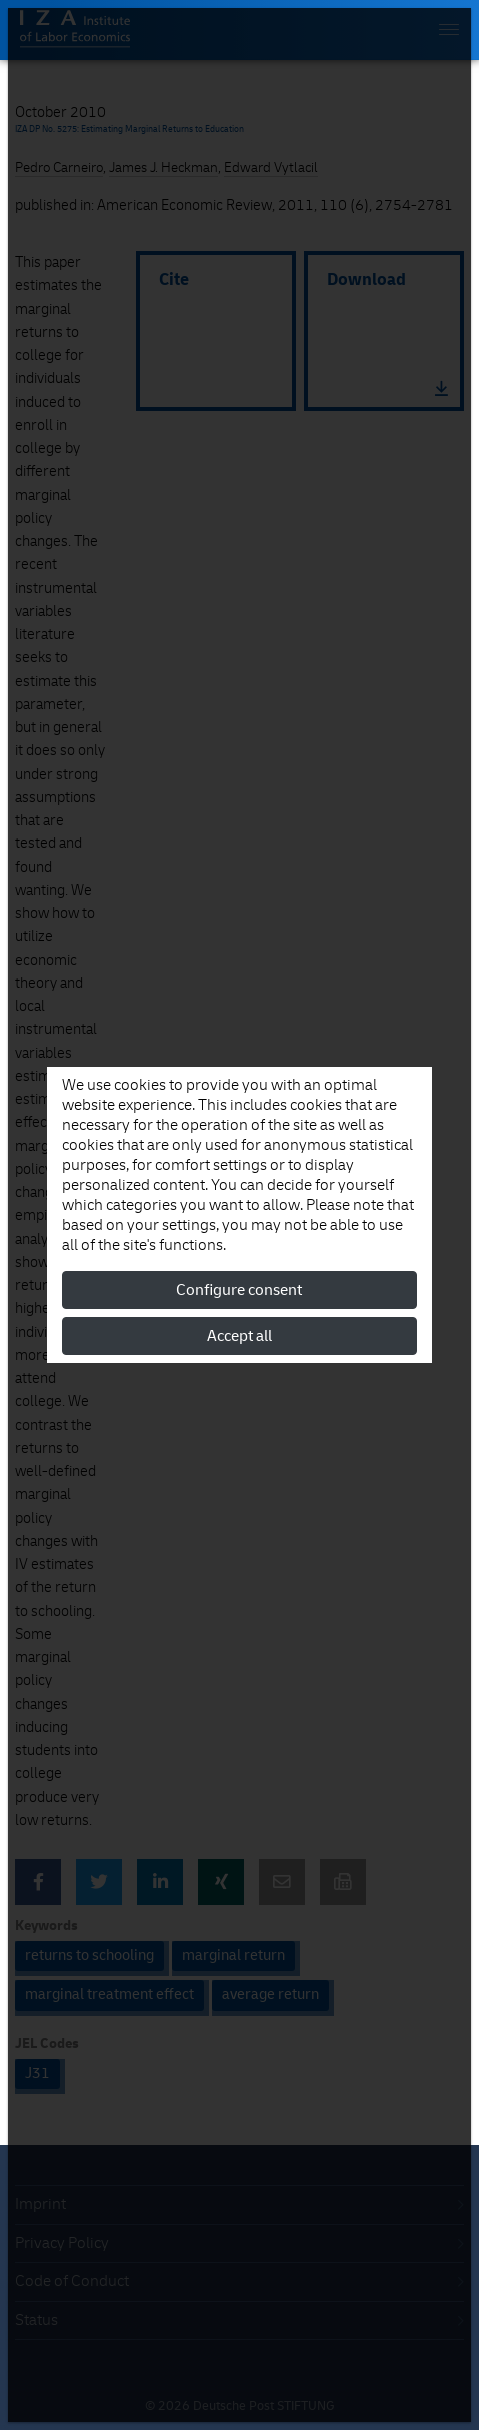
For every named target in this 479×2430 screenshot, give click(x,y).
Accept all (239, 1336)
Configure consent (239, 1290)
